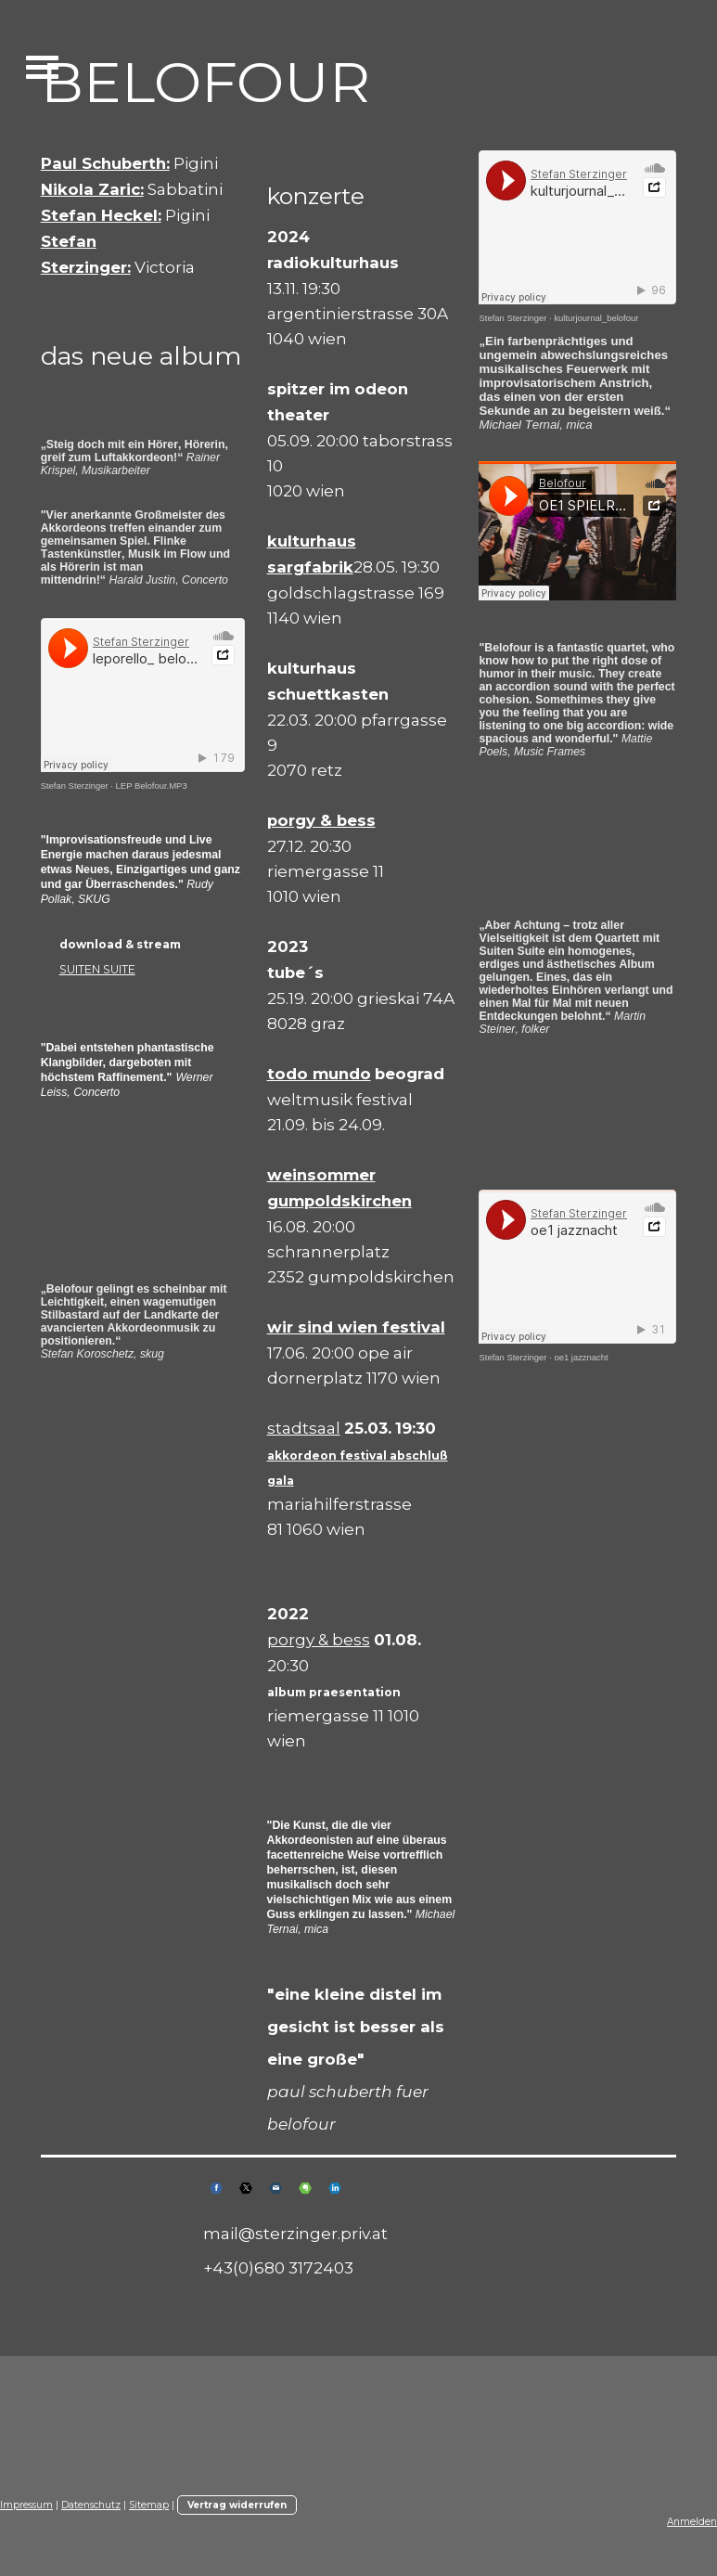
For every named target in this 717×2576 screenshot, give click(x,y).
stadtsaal (303, 1427)
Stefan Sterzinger (75, 785)
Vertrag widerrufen (237, 2505)
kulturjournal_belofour (596, 318)
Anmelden (692, 2522)
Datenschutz (91, 2505)
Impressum (26, 2505)
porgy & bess (318, 1639)
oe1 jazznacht (581, 1357)
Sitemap (149, 2505)
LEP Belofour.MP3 (151, 785)
